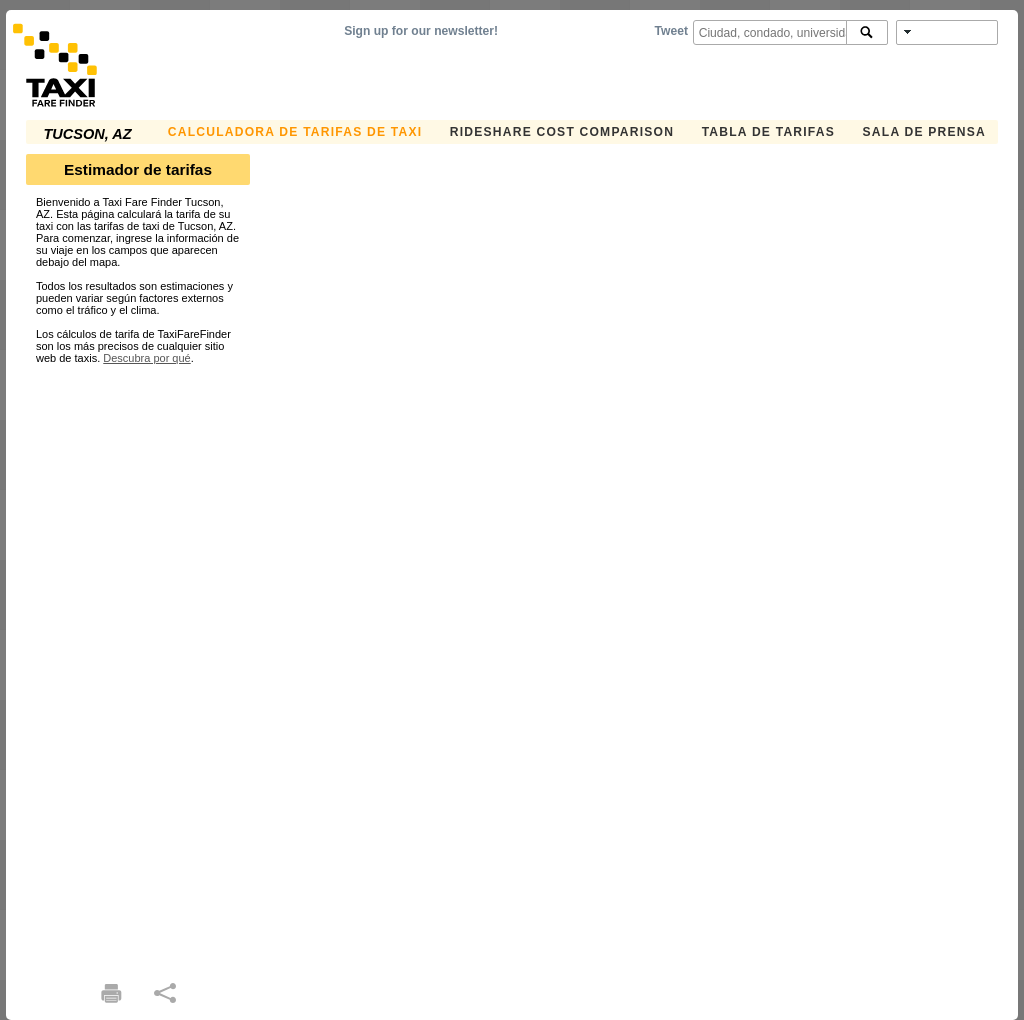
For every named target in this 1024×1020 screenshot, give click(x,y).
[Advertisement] (138, 664)
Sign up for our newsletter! (421, 31)
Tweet (671, 31)
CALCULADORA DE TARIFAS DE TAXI (295, 132)
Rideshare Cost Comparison (562, 132)
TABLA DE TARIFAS (768, 132)
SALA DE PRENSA (924, 132)
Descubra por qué (146, 358)
